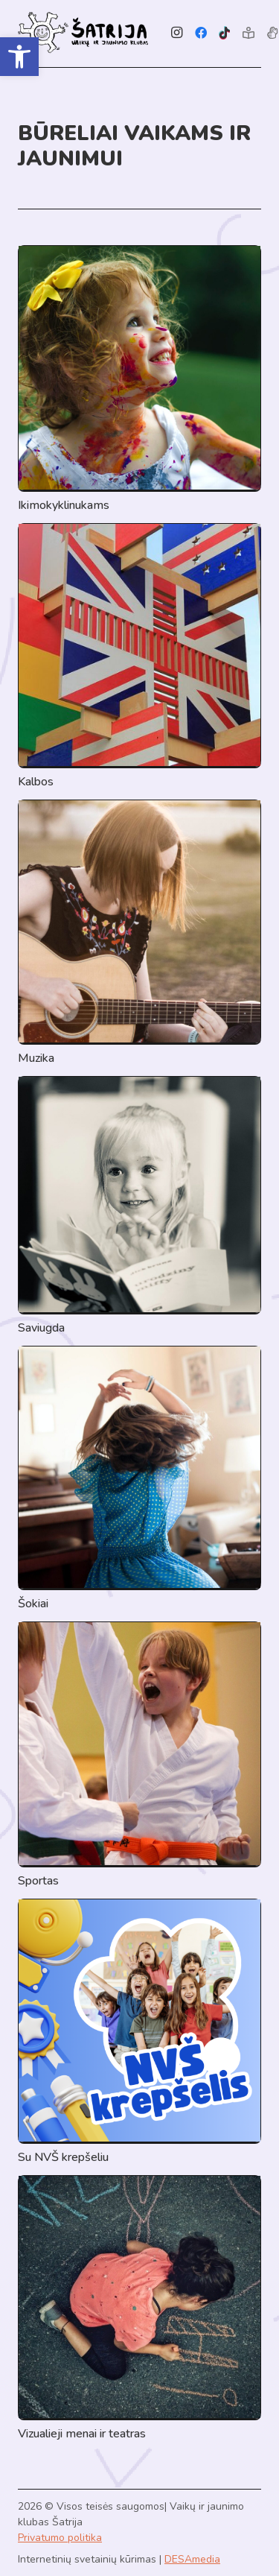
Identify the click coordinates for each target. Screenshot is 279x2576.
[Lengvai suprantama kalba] (248, 33)
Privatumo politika (60, 2538)
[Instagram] (177, 33)
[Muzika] (139, 933)
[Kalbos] (139, 657)
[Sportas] (139, 1755)
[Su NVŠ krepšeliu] (139, 2032)
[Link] (83, 33)
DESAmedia (192, 2559)
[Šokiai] (139, 1479)
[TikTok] (225, 33)
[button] (19, 56)
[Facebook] (201, 33)
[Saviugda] (139, 1206)
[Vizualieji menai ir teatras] (139, 2309)
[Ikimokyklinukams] (139, 379)
